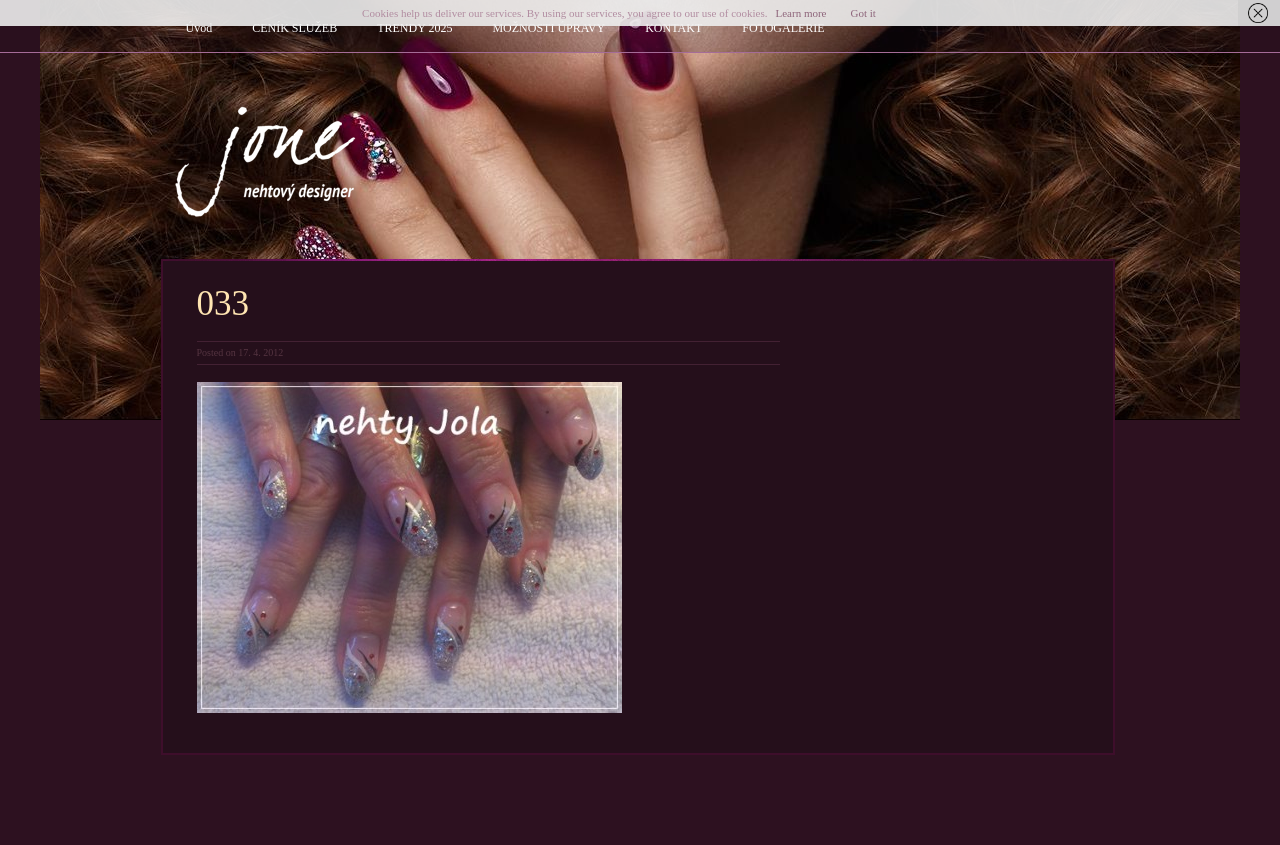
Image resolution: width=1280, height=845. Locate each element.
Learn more (801, 13)
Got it (863, 13)
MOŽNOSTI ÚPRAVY (548, 28)
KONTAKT (673, 28)
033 (223, 303)
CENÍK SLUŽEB (294, 28)
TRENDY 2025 (414, 28)
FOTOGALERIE (783, 28)
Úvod (199, 28)
